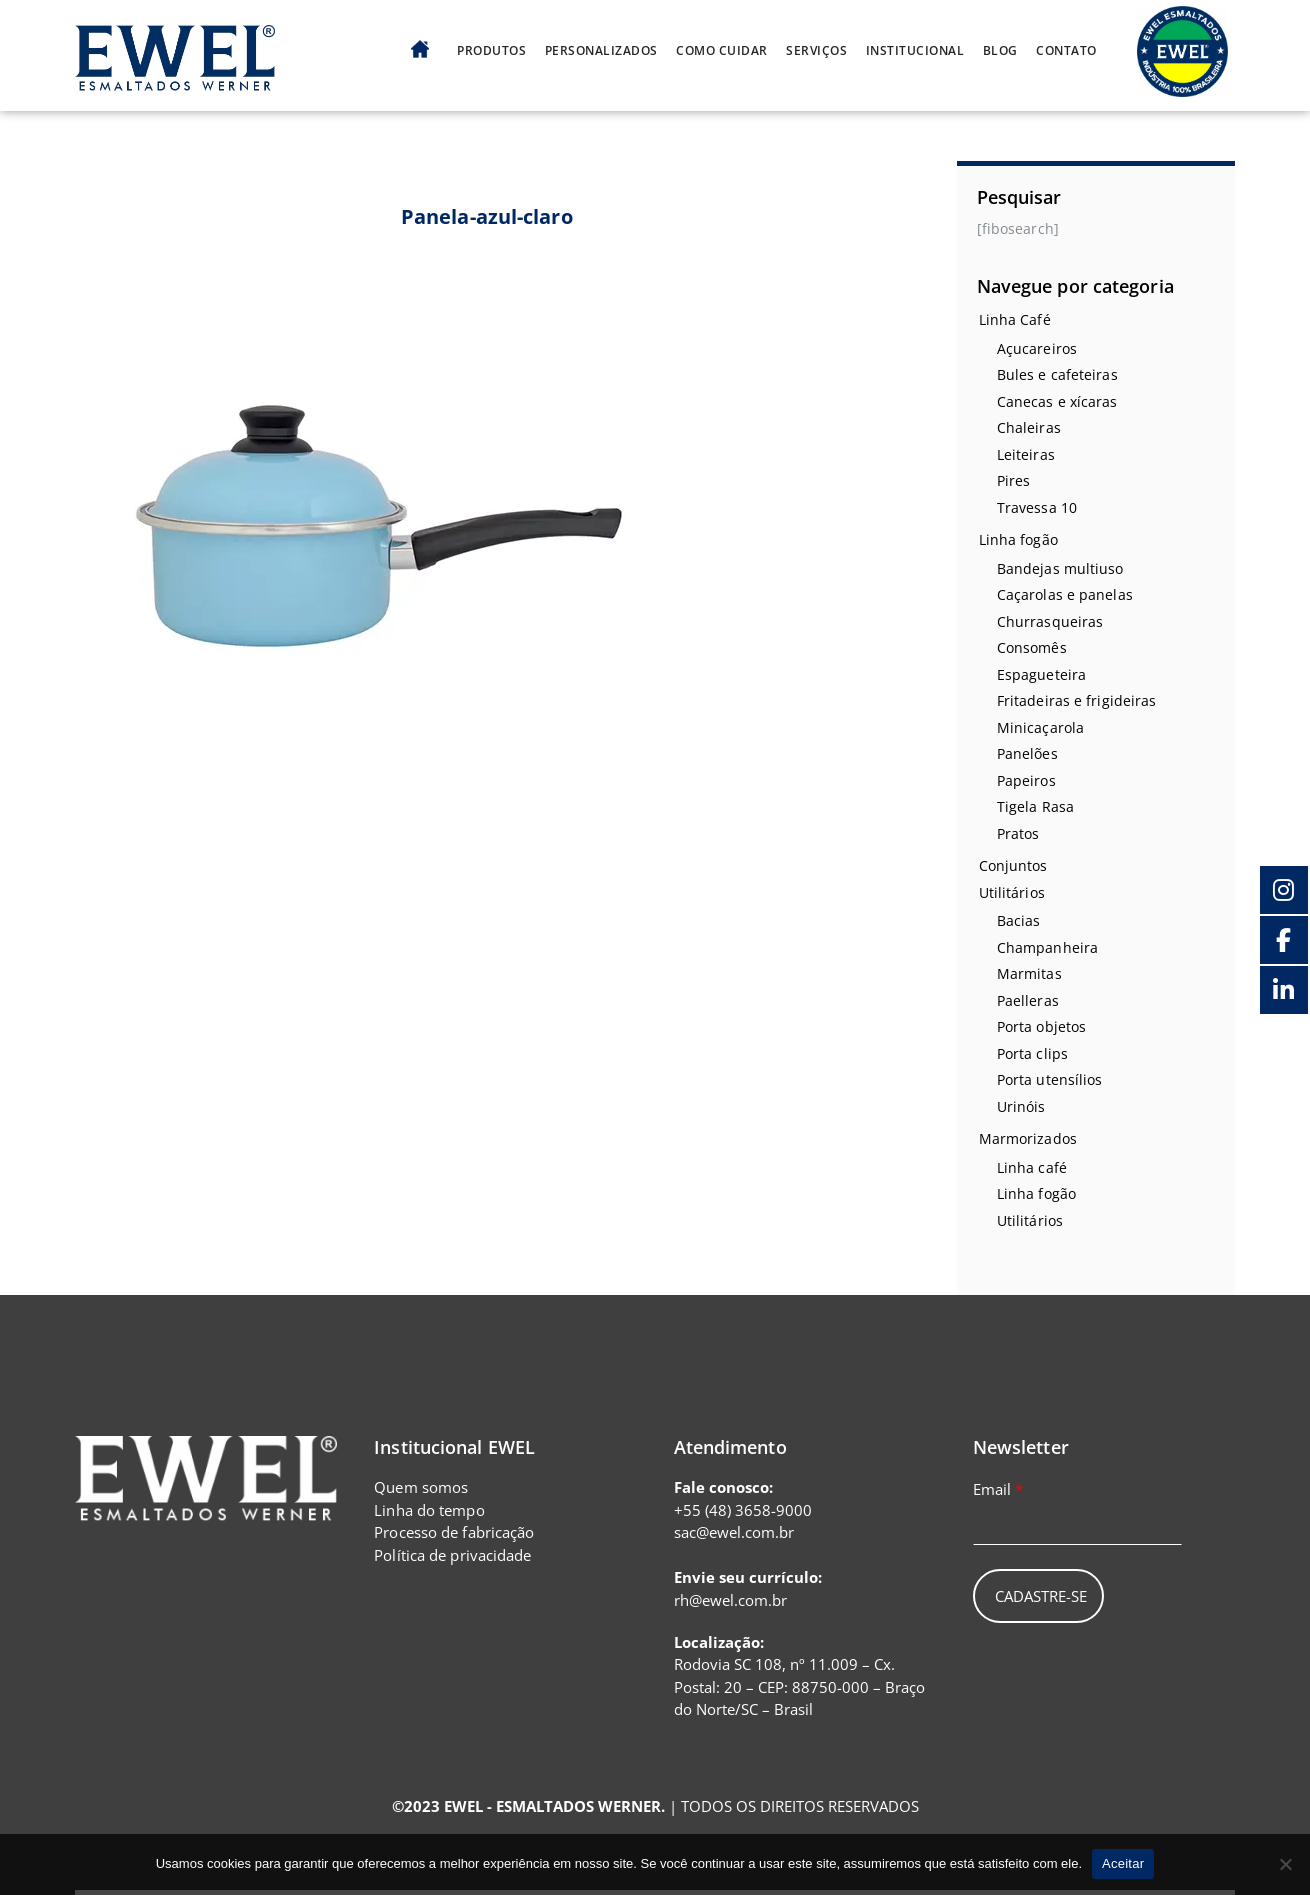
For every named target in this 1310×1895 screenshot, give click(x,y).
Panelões (1027, 753)
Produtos (491, 51)
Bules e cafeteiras (1057, 374)
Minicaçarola (1040, 727)
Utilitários (1012, 892)
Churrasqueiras (1050, 621)
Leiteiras (1026, 454)
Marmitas (1029, 973)
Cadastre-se (1041, 1596)
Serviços (816, 51)
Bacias (1019, 920)
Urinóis (1021, 1106)
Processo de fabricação (454, 1532)
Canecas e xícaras (1057, 401)
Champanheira (1047, 947)
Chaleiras (1029, 427)
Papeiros (1026, 780)
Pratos (1018, 833)
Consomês (1032, 647)
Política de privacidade (452, 1555)
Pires (1014, 480)
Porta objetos (1041, 1026)
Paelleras (1028, 1000)
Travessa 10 (1037, 507)
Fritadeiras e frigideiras (1077, 700)
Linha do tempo (429, 1510)
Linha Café (1015, 319)
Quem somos (421, 1487)
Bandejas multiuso (1060, 568)
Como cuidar (722, 51)
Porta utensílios (1050, 1079)
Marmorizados (1028, 1138)
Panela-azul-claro (487, 216)
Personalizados (601, 51)
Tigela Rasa (1035, 806)
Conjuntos (1013, 865)
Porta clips (1032, 1053)
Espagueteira (1041, 674)
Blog (1000, 51)
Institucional (915, 51)
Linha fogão (1018, 539)
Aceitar (1123, 1863)
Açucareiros (1037, 348)
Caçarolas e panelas (1065, 594)
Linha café (1032, 1167)
